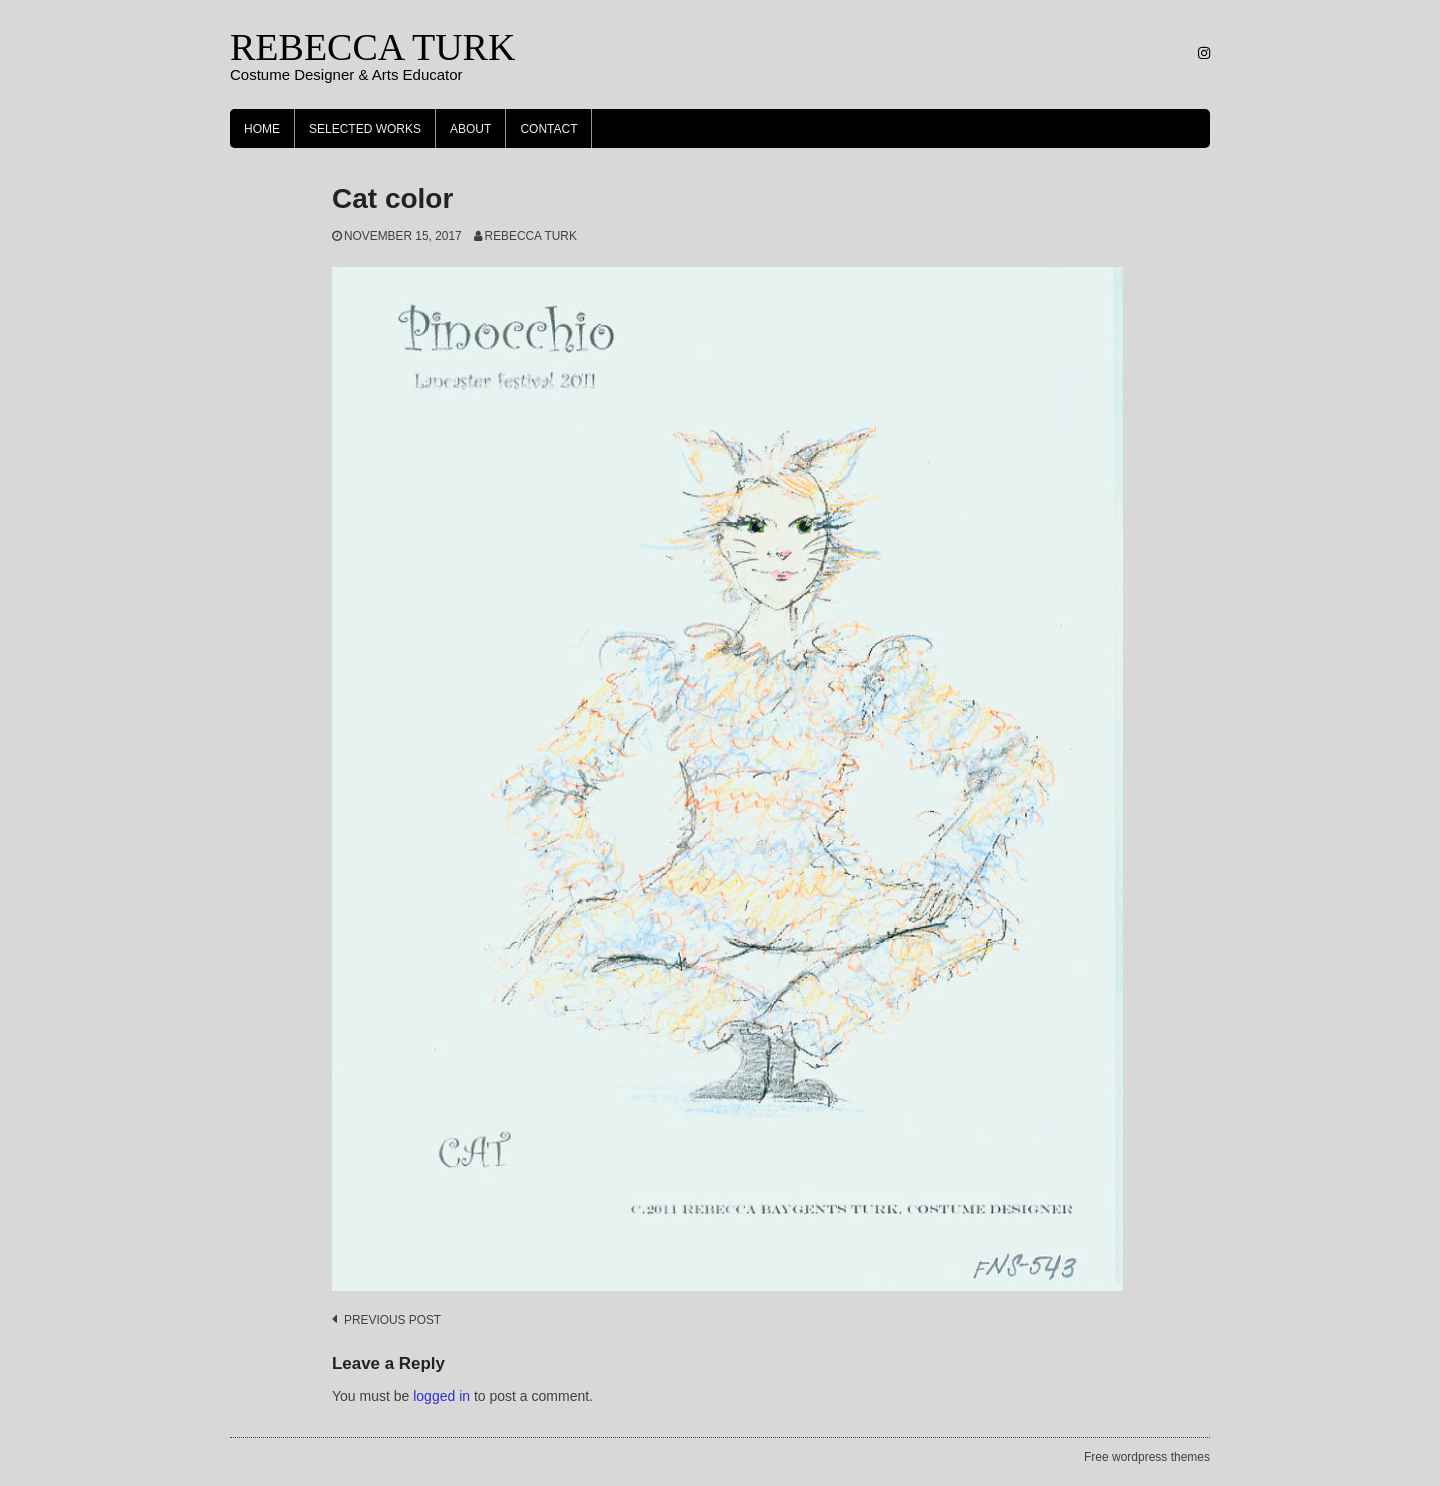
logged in (441, 1396)
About (470, 129)
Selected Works (365, 129)
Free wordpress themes (1147, 1457)
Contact (548, 129)
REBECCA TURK (372, 47)
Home (262, 129)
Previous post (392, 1320)
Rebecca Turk (531, 236)
